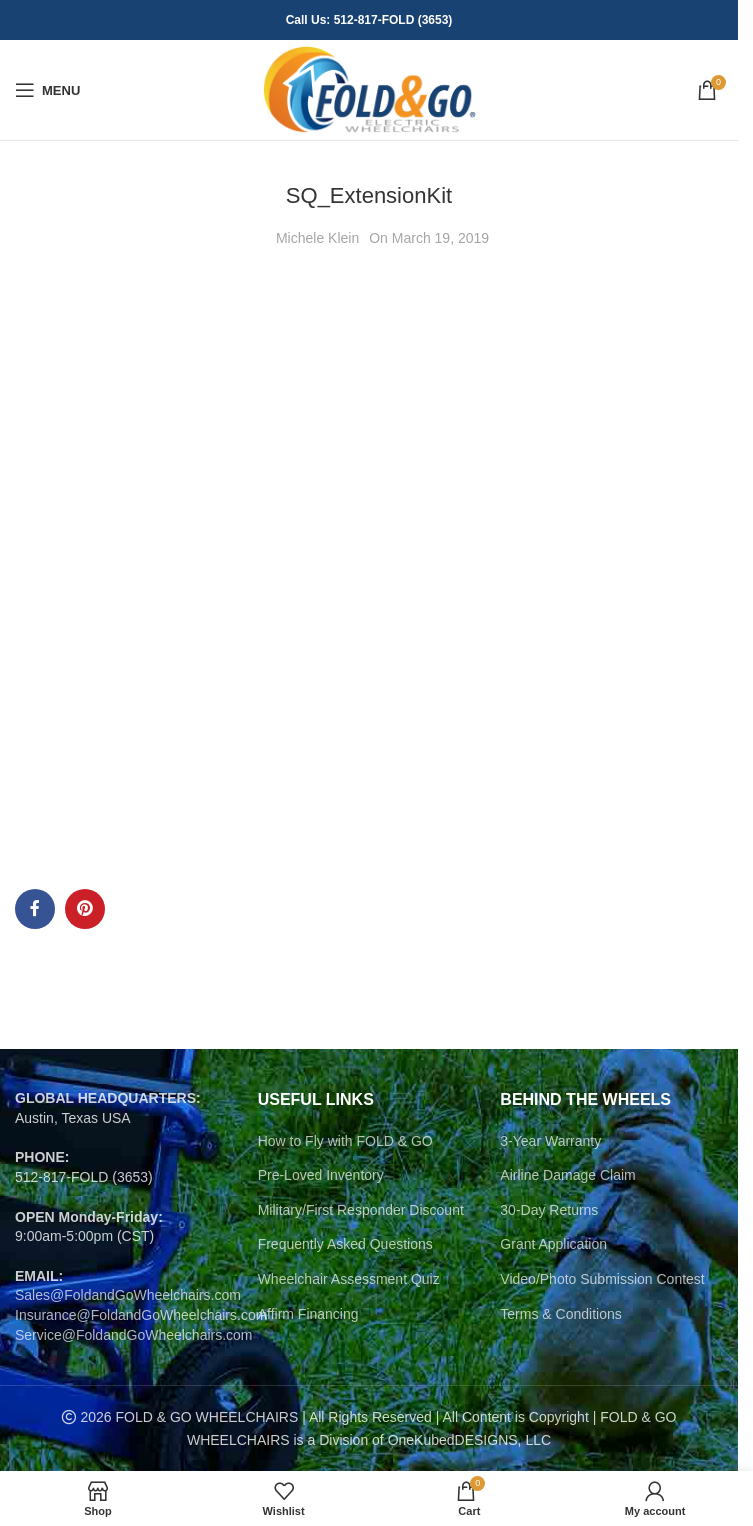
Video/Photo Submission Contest (602, 1279)
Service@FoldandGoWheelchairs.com (134, 1335)
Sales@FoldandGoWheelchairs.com (128, 1295)
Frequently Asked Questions (345, 1244)
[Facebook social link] (35, 909)
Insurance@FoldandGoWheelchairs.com (141, 1315)
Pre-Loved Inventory (321, 1175)
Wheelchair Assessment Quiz (349, 1279)
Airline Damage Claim (567, 1175)
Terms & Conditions (560, 1314)
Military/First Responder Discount (361, 1210)
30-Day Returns (549, 1210)
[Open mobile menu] (47, 90)
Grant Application (553, 1244)
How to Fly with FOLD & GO (345, 1141)
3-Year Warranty (550, 1141)
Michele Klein (317, 238)
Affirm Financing (308, 1314)
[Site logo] (369, 89)
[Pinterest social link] (85, 909)
